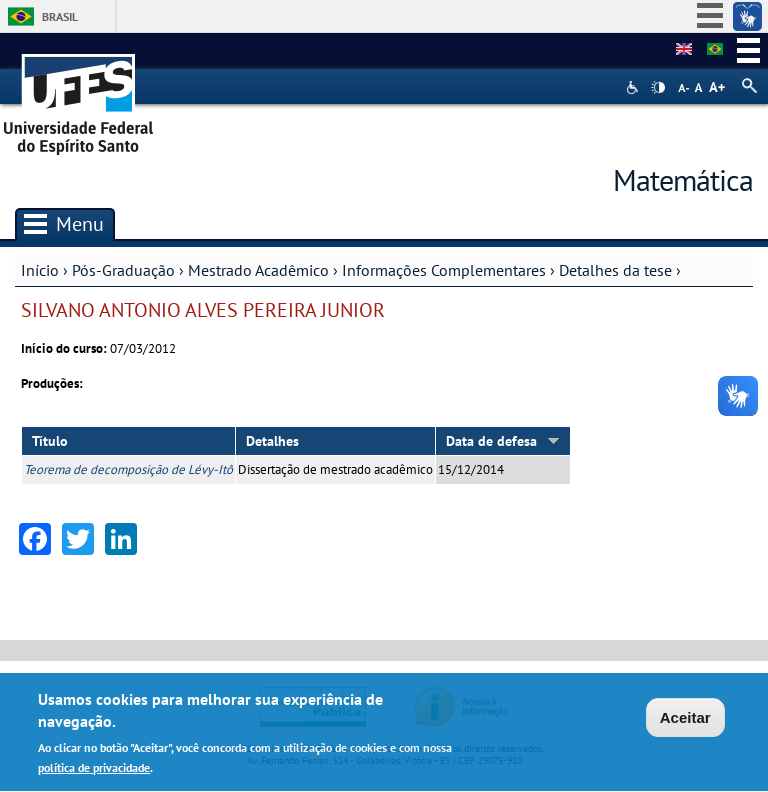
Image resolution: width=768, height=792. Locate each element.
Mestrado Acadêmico (258, 270)
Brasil (60, 16)
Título (50, 441)
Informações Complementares (444, 270)
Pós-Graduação (123, 270)
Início (40, 270)
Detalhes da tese (615, 270)
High (658, 88)
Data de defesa (503, 441)
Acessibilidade (634, 87)
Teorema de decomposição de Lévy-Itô (128, 469)
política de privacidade (94, 769)
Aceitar (685, 718)
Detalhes (272, 441)
